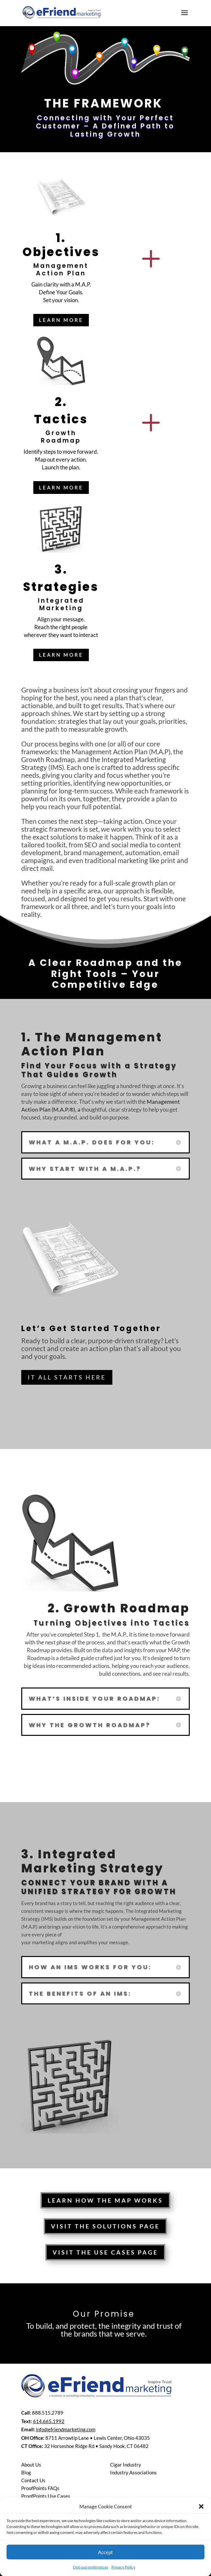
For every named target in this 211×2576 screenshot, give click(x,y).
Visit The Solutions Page (105, 2226)
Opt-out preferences (90, 2567)
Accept (105, 2552)
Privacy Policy (123, 2567)
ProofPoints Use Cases (45, 2496)
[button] (201, 2506)
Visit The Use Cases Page (105, 2252)
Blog (26, 2472)
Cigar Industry (125, 2465)
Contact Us (33, 2480)
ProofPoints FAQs (40, 2488)
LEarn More (61, 320)
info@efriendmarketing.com (65, 2429)
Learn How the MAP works (105, 2200)
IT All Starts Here (67, 1377)
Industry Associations (133, 2472)
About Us (31, 2465)
